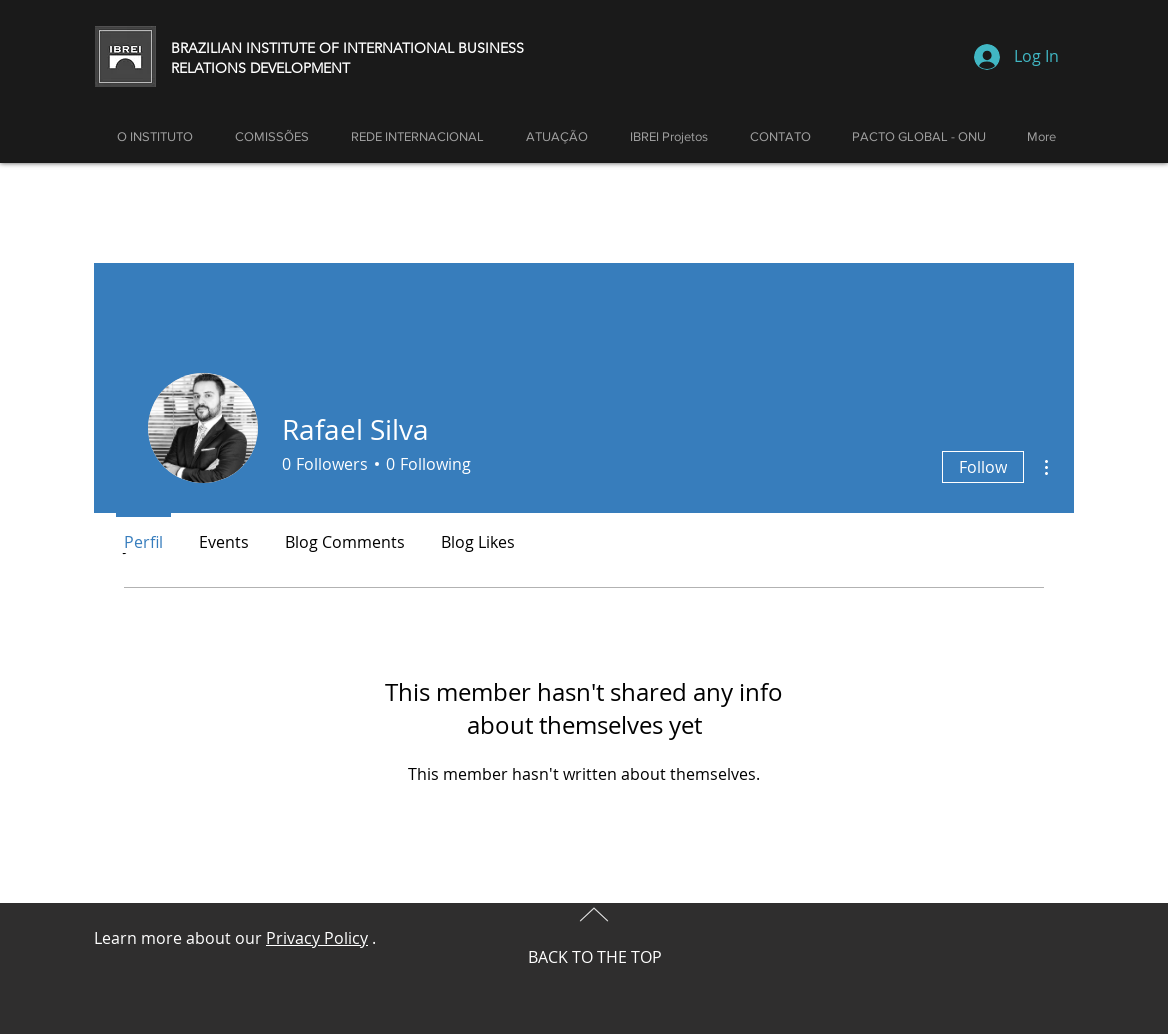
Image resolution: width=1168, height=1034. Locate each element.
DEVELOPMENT (300, 68)
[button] (557, 137)
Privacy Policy (317, 938)
